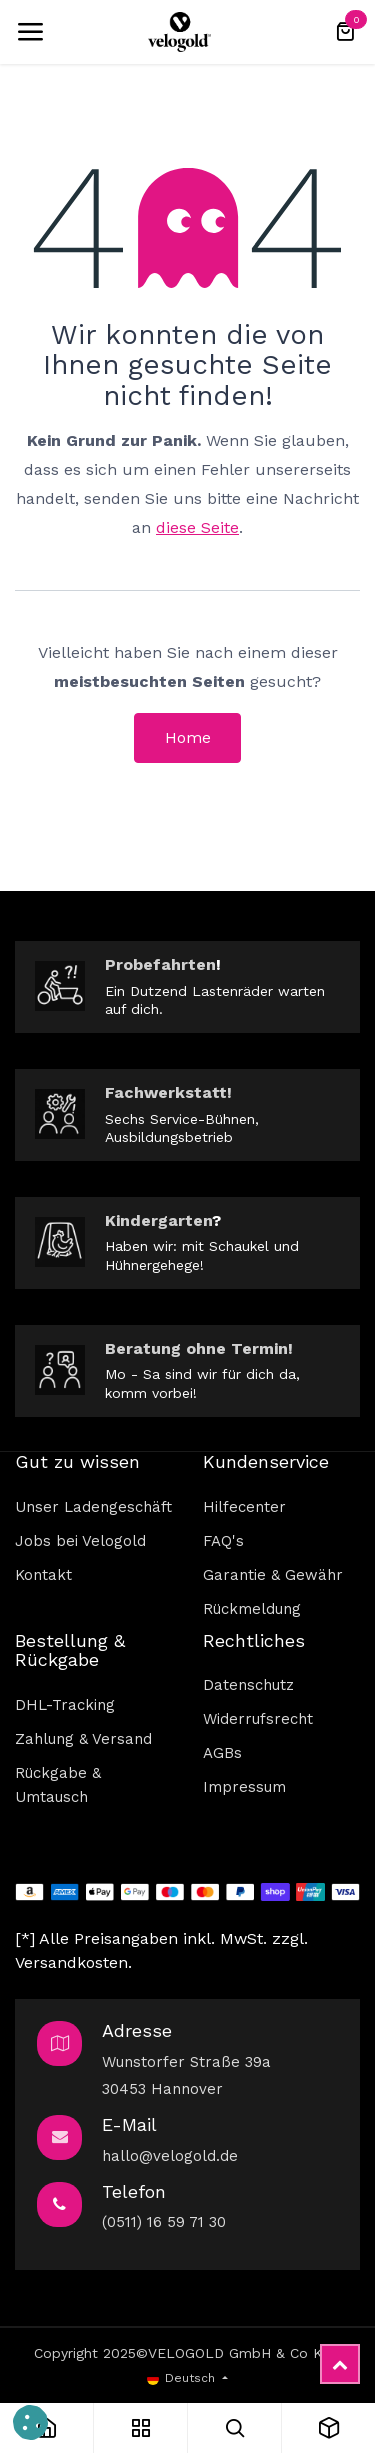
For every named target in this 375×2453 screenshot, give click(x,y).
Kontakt (43, 1575)
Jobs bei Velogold (80, 1541)
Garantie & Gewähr (273, 1575)
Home (188, 737)
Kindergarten (158, 1220)
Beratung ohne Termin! (199, 1348)
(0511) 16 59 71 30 (164, 2222)
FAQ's (223, 1541)
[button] (30, 2422)
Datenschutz (248, 1685)
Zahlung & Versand (83, 1739)
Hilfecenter (244, 1507)
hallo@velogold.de (170, 2156)
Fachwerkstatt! (168, 1092)
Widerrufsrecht (258, 1719)
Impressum (244, 1787)
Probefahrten (160, 964)
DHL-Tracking (65, 1705)
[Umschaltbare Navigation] (30, 32)
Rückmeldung (252, 1609)
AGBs (222, 1753)
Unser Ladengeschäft (93, 1507)
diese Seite (197, 527)
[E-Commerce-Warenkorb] (345, 32)
